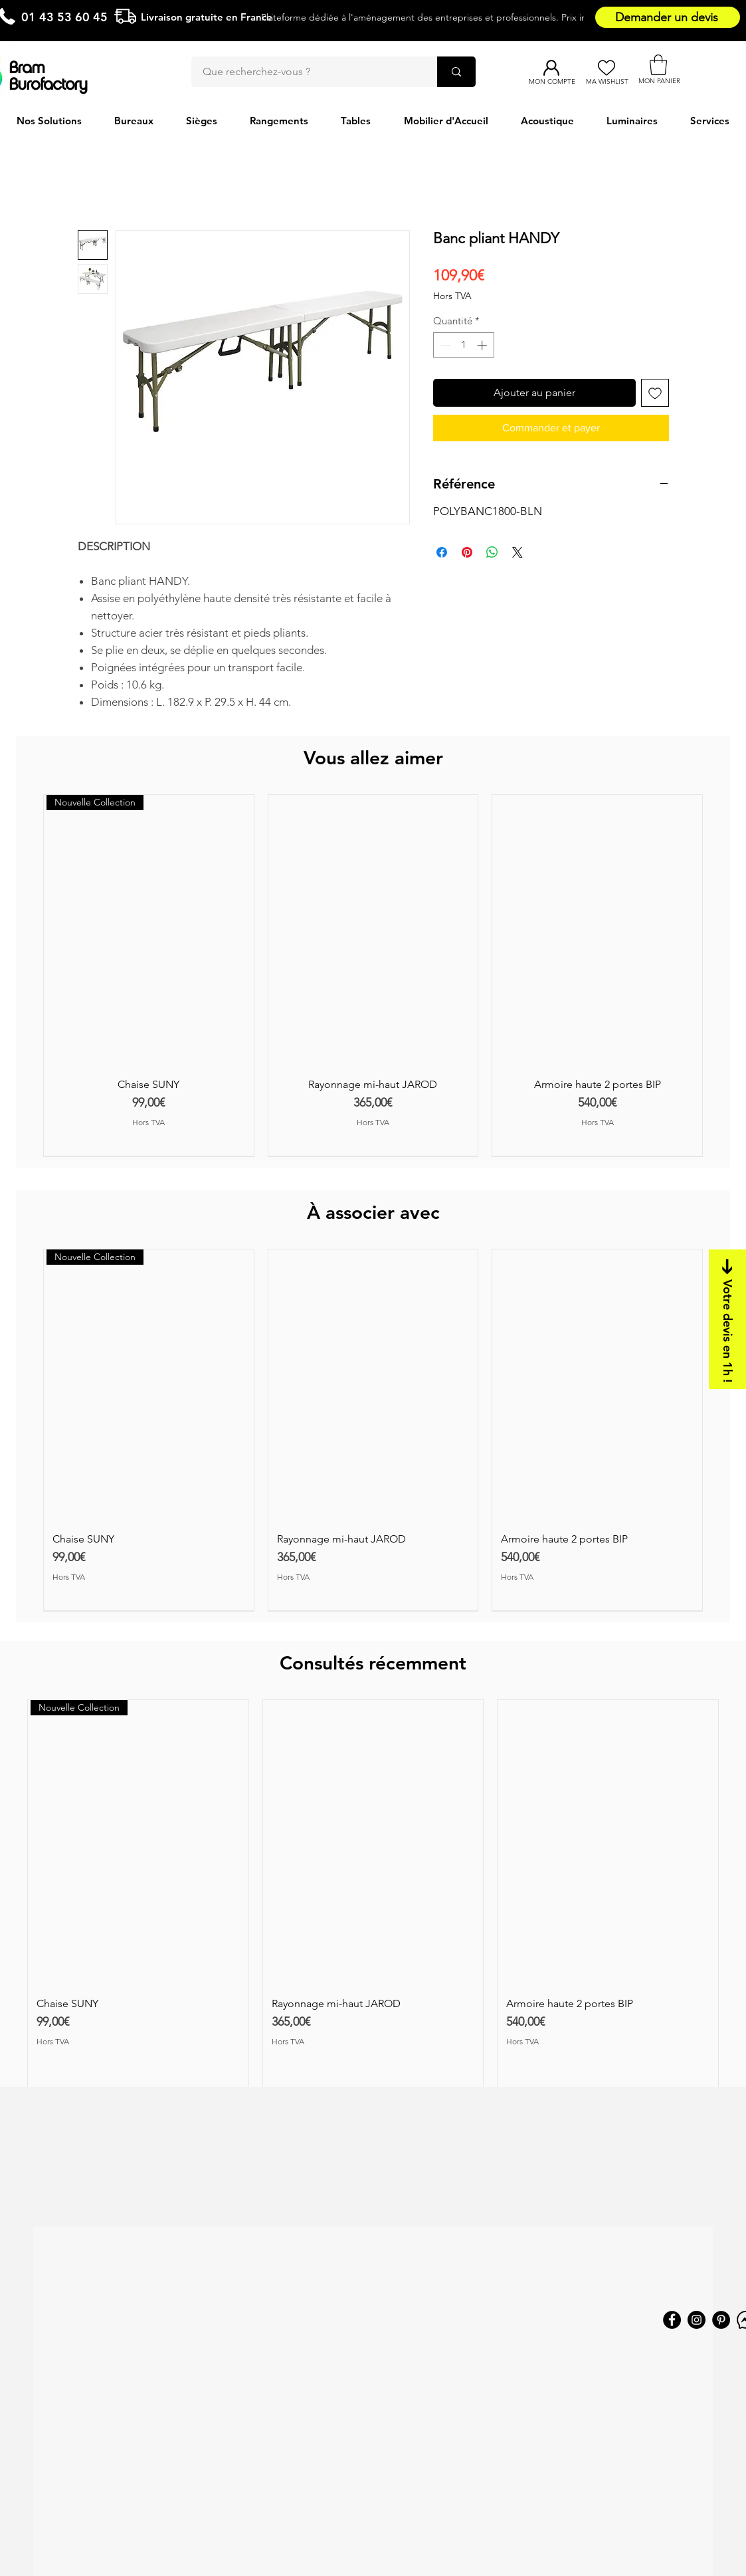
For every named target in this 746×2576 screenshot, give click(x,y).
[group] (373, 975)
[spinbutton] (463, 345)
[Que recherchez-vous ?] (306, 71)
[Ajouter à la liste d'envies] (655, 393)
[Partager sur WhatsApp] (492, 552)
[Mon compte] (552, 67)
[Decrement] (444, 345)
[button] (658, 64)
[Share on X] (517, 552)
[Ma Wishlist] (607, 67)
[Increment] (483, 345)
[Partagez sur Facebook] (442, 552)
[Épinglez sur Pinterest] (467, 552)
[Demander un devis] (667, 17)
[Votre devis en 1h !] (727, 1319)
